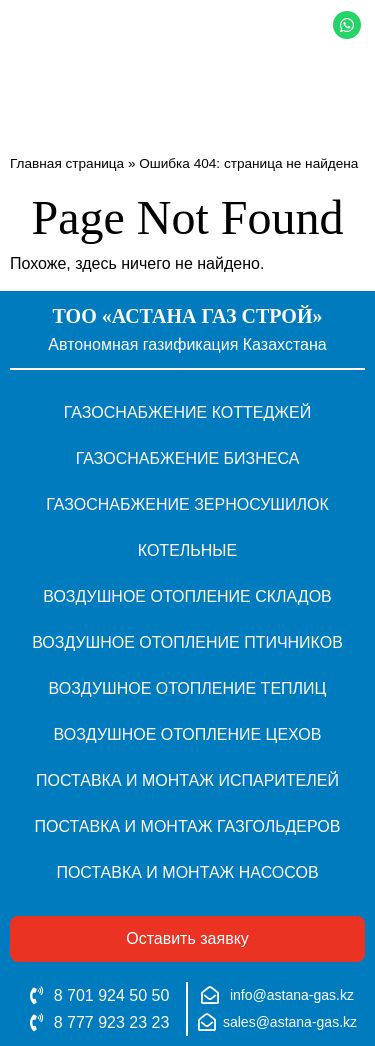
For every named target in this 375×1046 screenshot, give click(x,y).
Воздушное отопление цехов (188, 734)
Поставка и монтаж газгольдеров (188, 826)
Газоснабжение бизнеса (188, 458)
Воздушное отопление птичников (187, 642)
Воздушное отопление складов (187, 596)
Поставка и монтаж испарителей (187, 780)
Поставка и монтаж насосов (187, 872)
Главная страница (67, 163)
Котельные (187, 550)
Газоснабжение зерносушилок (187, 504)
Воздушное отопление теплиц (188, 688)
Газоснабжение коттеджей (188, 412)
